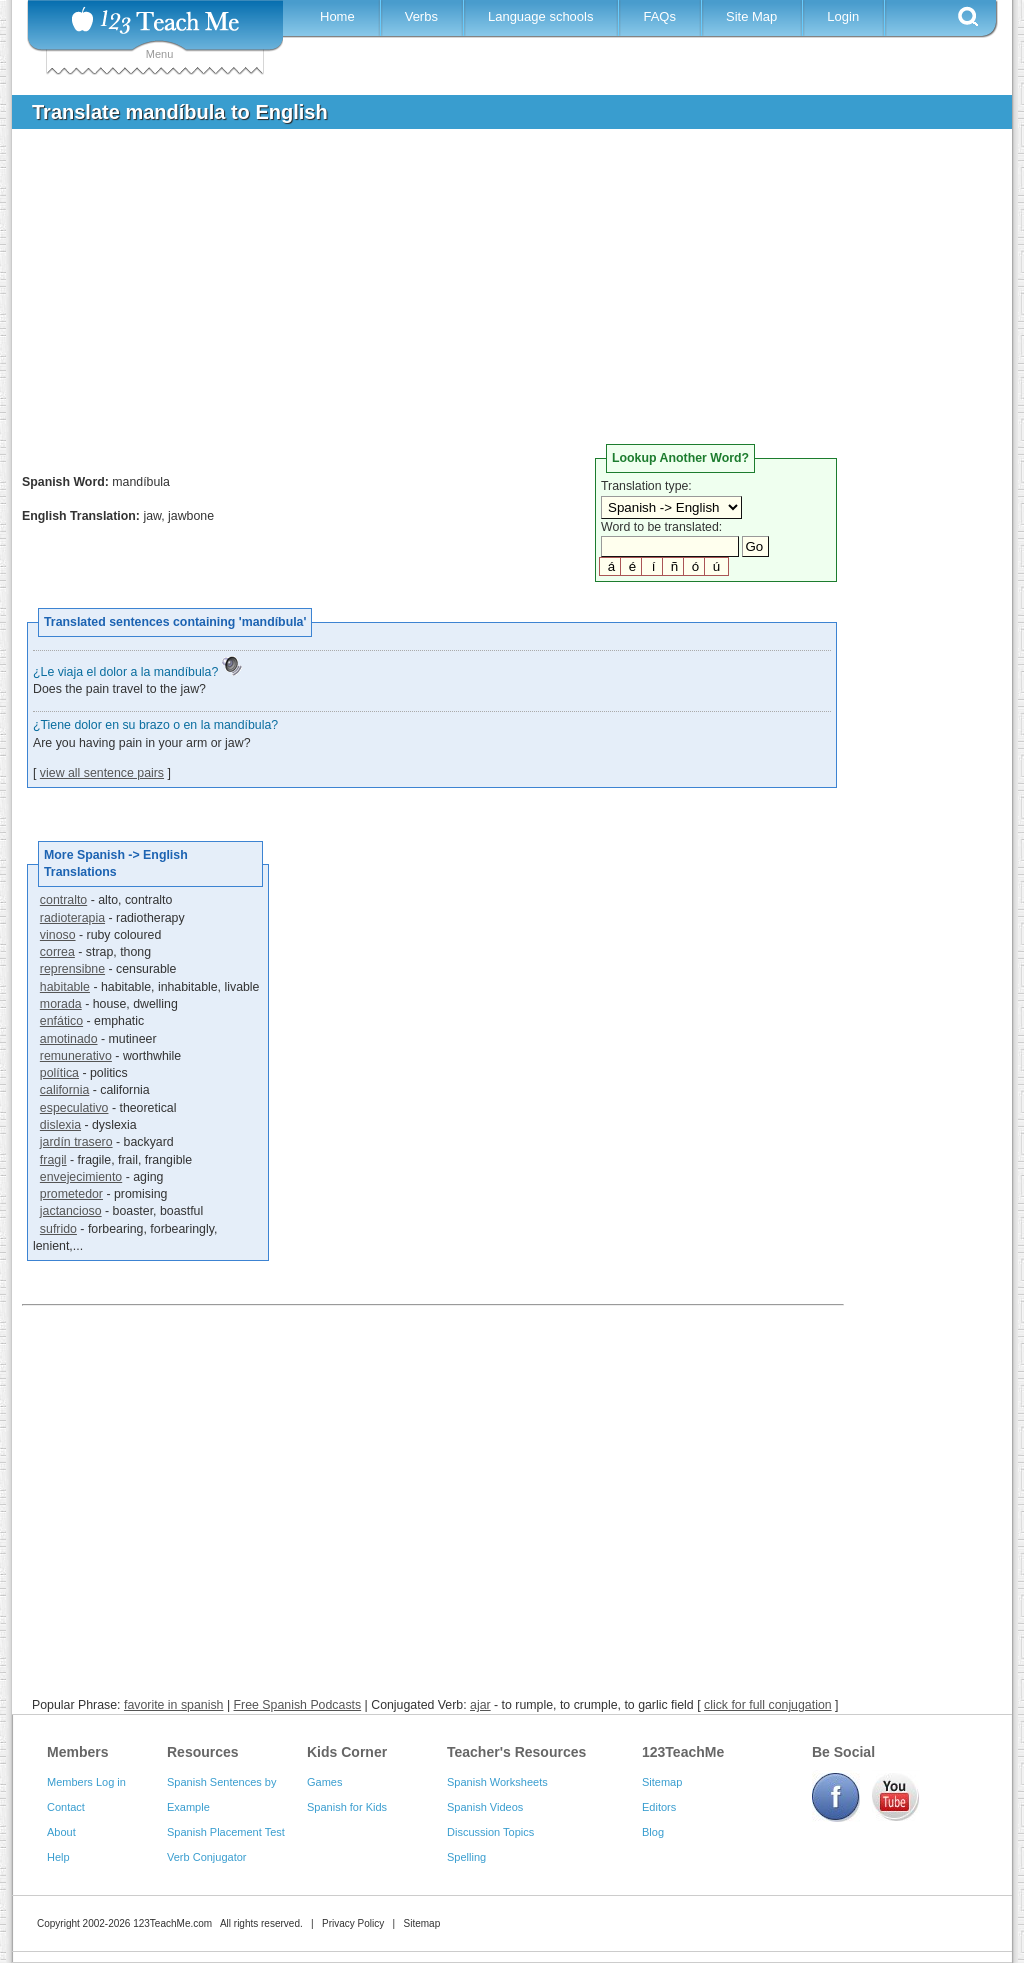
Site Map (751, 16)
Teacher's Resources (516, 1752)
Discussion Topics (490, 1832)
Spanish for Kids (347, 1807)
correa (57, 952)
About (61, 1832)
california (64, 1090)
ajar (480, 1705)
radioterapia (72, 918)
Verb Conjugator (207, 1857)
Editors (659, 1807)
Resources (203, 1752)
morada (61, 1004)
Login (843, 16)
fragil (53, 1160)
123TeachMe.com (172, 1923)
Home (337, 16)
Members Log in (86, 1782)
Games (324, 1782)
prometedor (71, 1194)
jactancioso (71, 1211)
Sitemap (662, 1782)
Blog (653, 1832)
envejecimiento (81, 1177)
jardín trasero (76, 1142)
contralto (63, 900)
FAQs (659, 16)
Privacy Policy (353, 1923)
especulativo (74, 1108)
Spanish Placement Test (226, 1832)
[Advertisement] (497, 294)
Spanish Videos (485, 1807)
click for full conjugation (768, 1705)
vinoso (58, 935)
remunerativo (76, 1056)
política (59, 1073)
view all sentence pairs (102, 773)
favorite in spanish (174, 1705)
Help (58, 1857)
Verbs (421, 16)
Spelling (466, 1857)
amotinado (69, 1039)
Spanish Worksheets (497, 1782)
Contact (66, 1807)
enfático (61, 1021)
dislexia (60, 1125)
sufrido (58, 1229)
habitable (65, 987)
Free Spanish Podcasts (298, 1705)
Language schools (541, 16)
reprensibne (72, 969)
